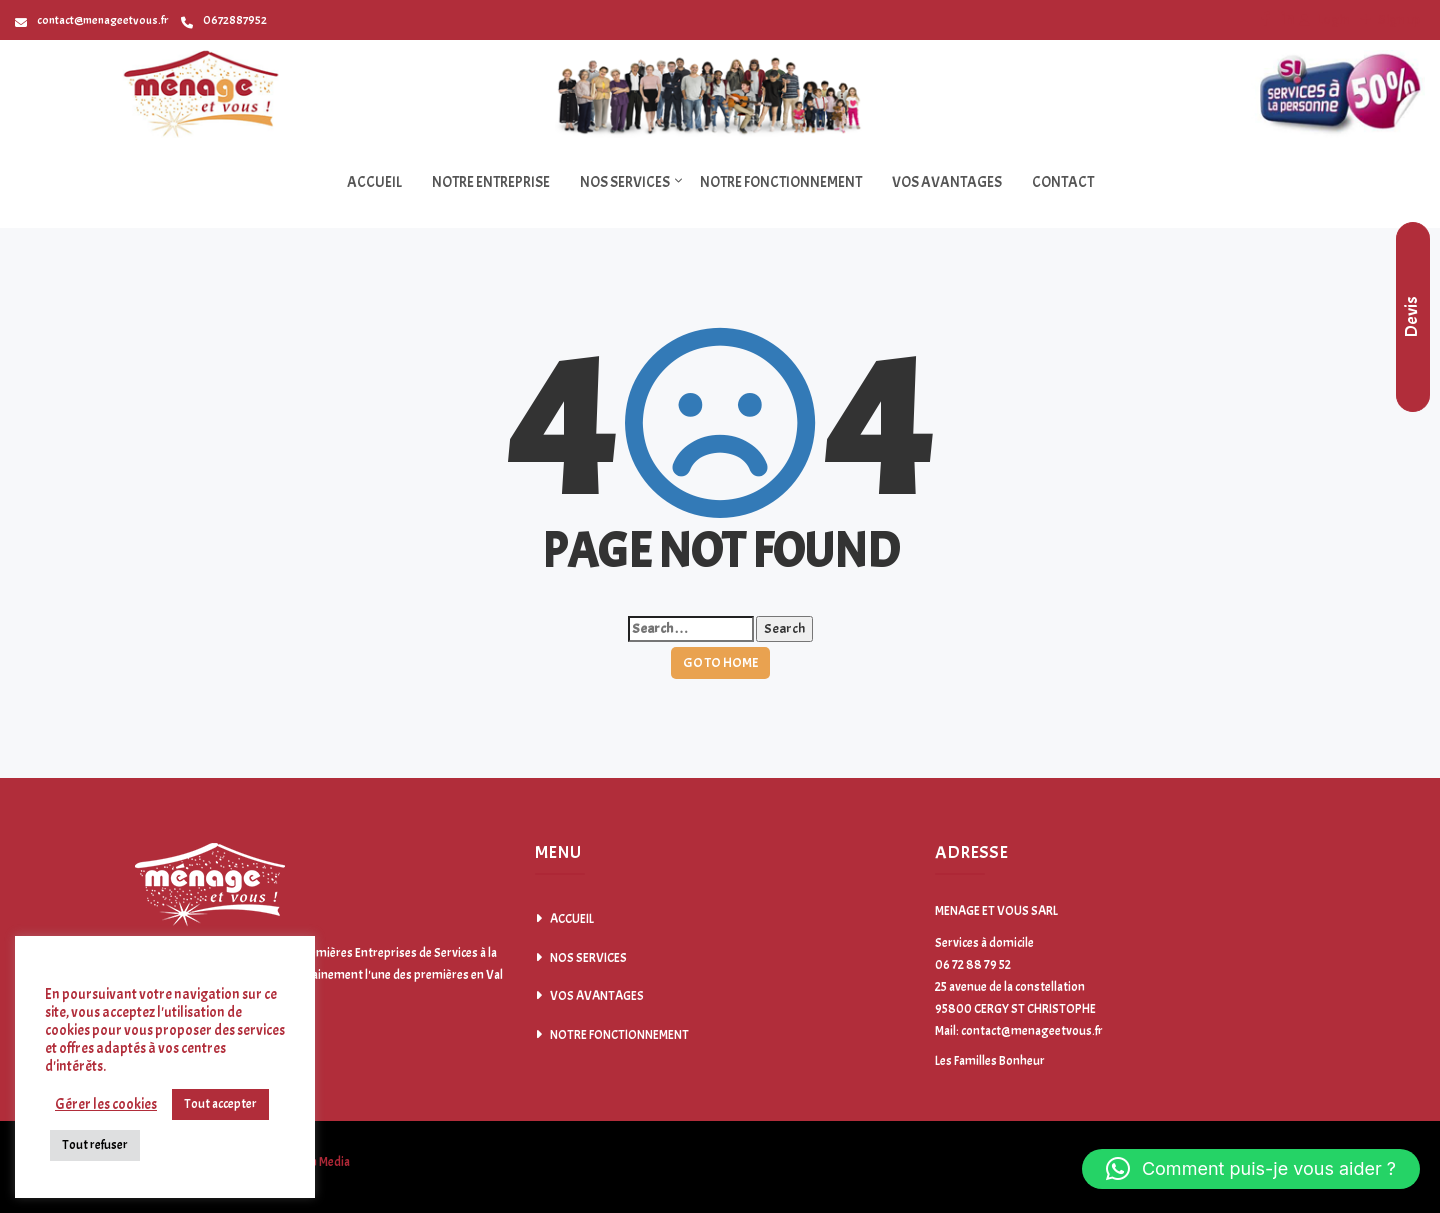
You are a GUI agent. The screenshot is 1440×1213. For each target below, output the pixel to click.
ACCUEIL (374, 182)
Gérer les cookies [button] (106, 1105)
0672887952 (224, 20)
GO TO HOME (720, 662)
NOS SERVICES (625, 182)
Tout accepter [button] (220, 1104)
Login (1332, 19)
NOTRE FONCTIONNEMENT (781, 182)
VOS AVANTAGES (947, 182)
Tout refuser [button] (95, 1145)
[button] (1251, 1169)
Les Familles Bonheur (990, 1061)
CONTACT (1063, 182)
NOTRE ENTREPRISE (491, 182)
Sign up (1398, 19)
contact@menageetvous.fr (92, 20)
